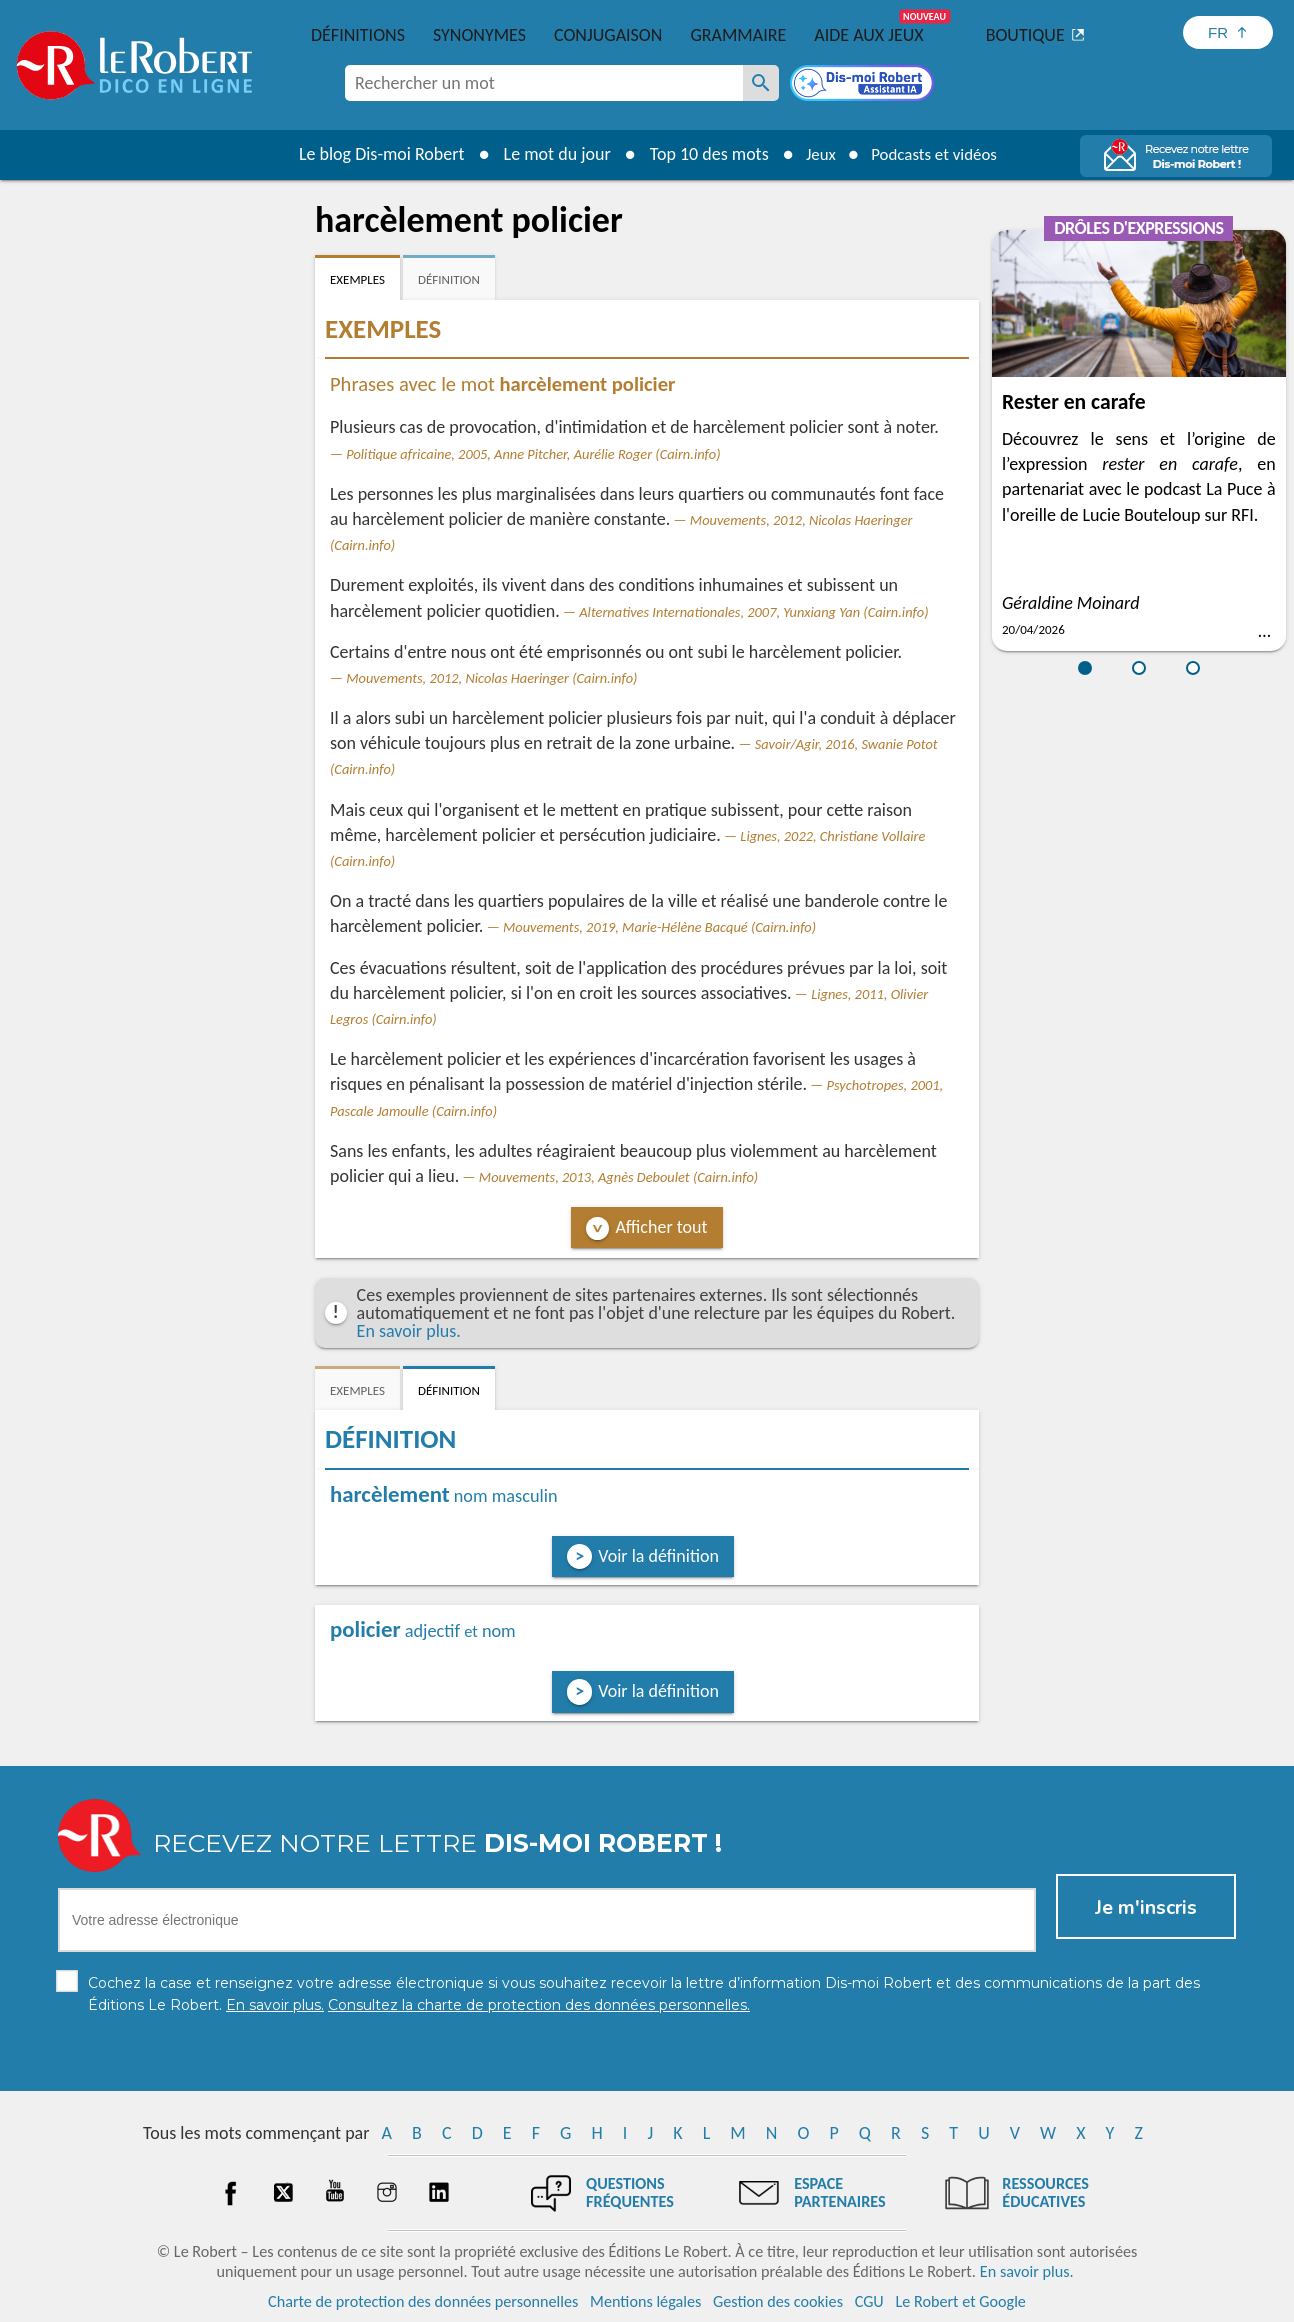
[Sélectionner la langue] (1228, 32)
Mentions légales (645, 2301)
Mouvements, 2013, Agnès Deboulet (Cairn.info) (618, 1177)
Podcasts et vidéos (937, 154)
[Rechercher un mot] (761, 83)
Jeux (815, 154)
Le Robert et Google (960, 2301)
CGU (869, 2301)
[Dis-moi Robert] (864, 85)
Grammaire (738, 35)
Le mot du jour (548, 154)
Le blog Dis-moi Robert (373, 154)
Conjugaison (608, 35)
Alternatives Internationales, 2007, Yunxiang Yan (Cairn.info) (753, 612)
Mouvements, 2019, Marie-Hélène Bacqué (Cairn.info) (659, 927)
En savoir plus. (409, 1331)
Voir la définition (658, 1556)
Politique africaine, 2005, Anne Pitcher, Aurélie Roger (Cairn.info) (533, 454)
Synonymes (479, 35)
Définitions (358, 35)
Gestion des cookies (778, 2301)
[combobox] (544, 83)
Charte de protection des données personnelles (423, 2301)
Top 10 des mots (700, 154)
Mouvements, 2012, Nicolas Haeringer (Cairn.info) (491, 678)
